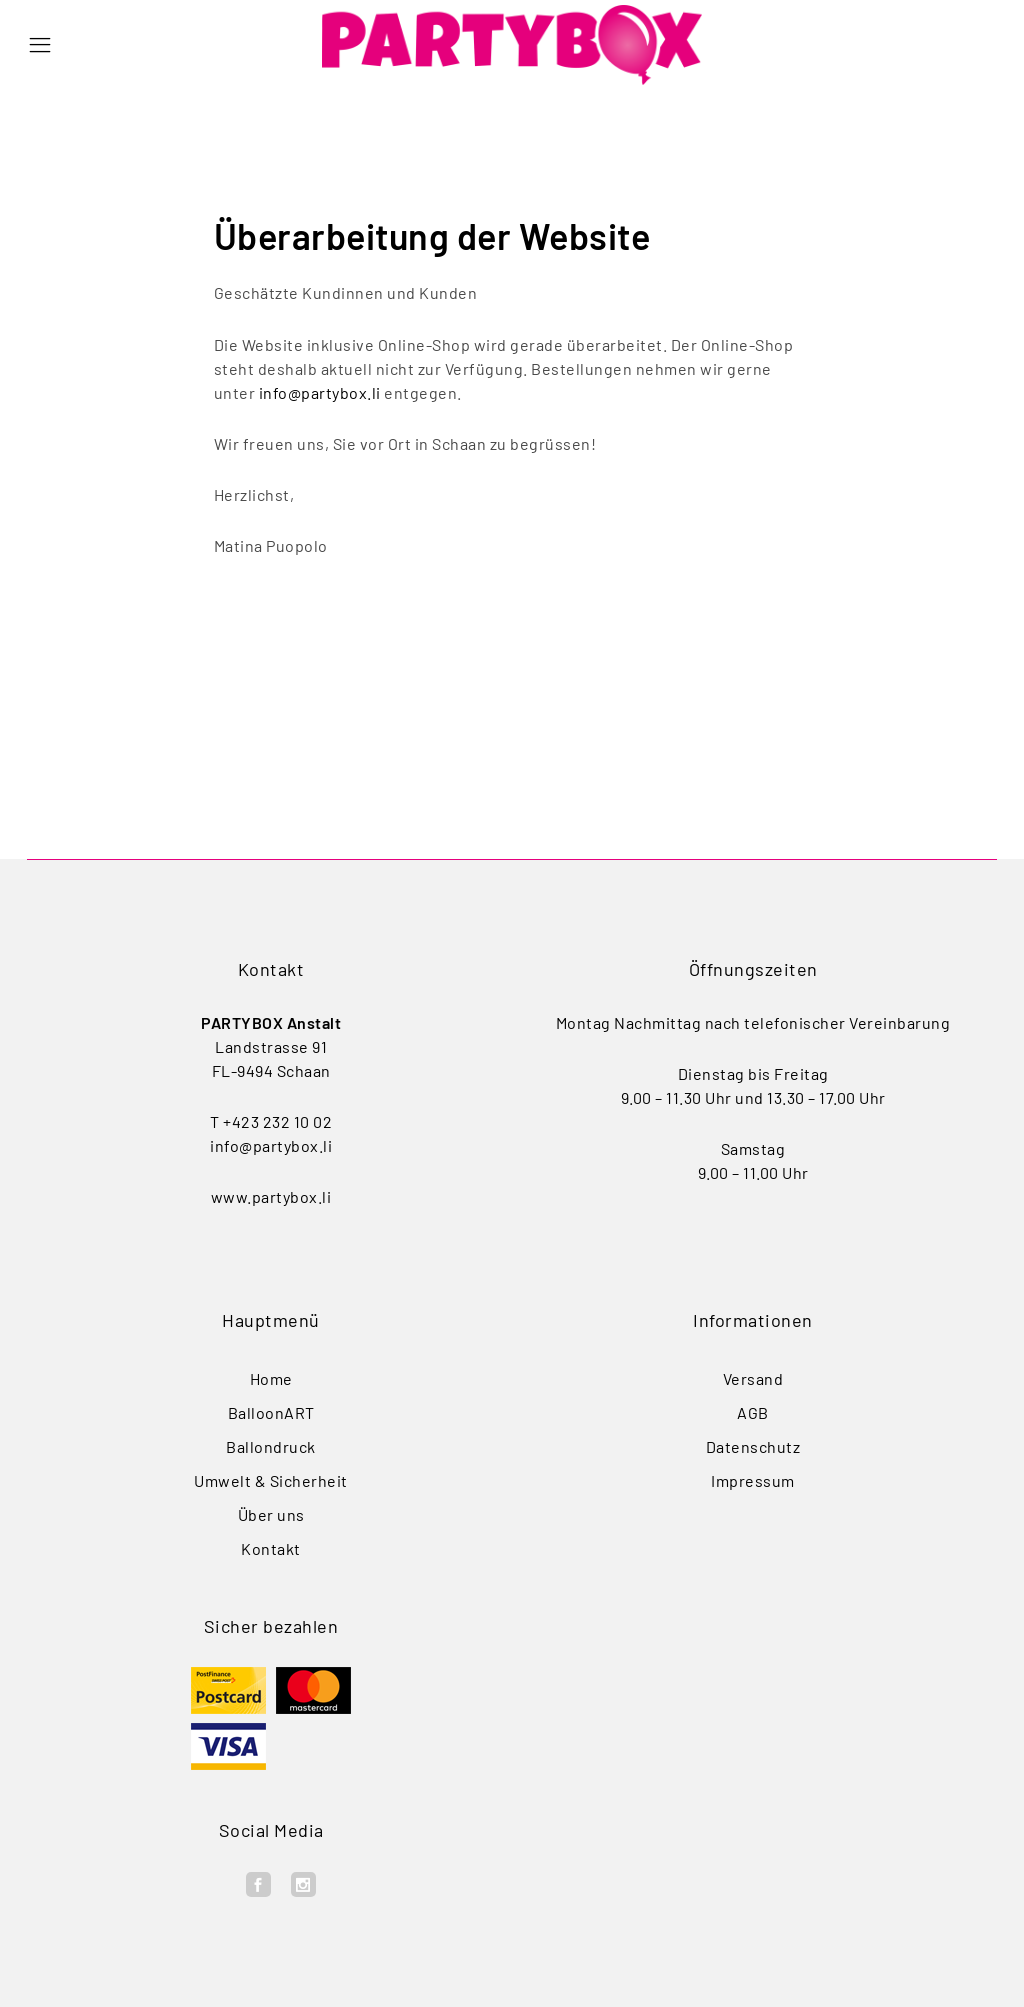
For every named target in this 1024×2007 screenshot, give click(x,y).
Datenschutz (753, 1446)
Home (271, 1378)
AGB (753, 1412)
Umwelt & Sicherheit (271, 1480)
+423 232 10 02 (277, 1121)
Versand (753, 1378)
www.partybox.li (271, 1196)
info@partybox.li (320, 392)
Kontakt (271, 1548)
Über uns (271, 1514)
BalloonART (271, 1412)
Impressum (753, 1480)
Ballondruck (271, 1446)
